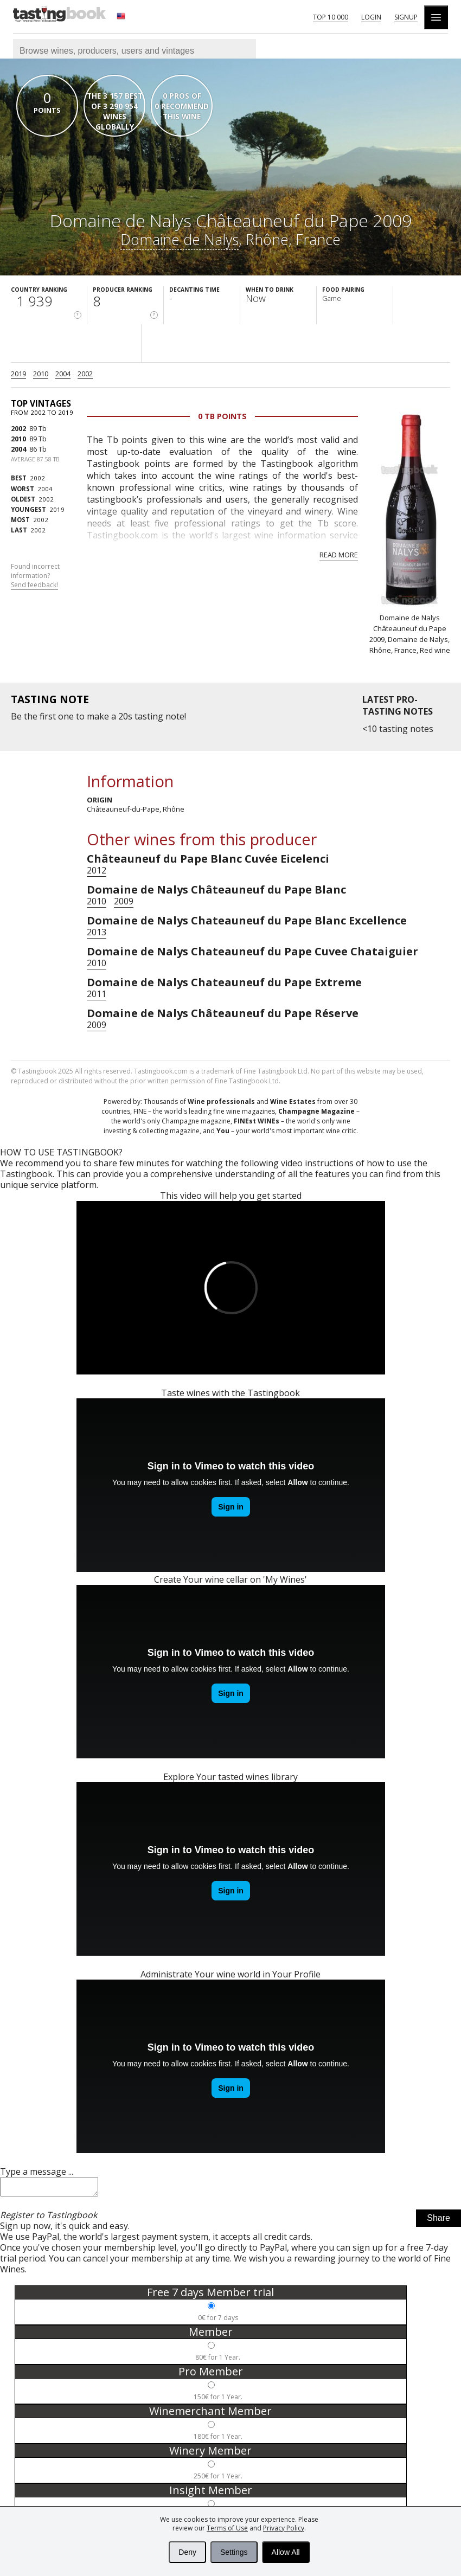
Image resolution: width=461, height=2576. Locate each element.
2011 (96, 994)
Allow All (286, 2552)
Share (438, 2221)
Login (371, 17)
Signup (406, 17)
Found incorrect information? (35, 576)
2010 (40, 373)
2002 (85, 373)
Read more (338, 555)
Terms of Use (227, 2528)
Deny (187, 2552)
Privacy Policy (283, 2528)
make (98, 716)
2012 (96, 870)
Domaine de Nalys (179, 239)
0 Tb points (222, 416)
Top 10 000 (330, 17)
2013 (96, 932)
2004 (63, 373)
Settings (234, 2552)
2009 (123, 901)
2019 (18, 373)
